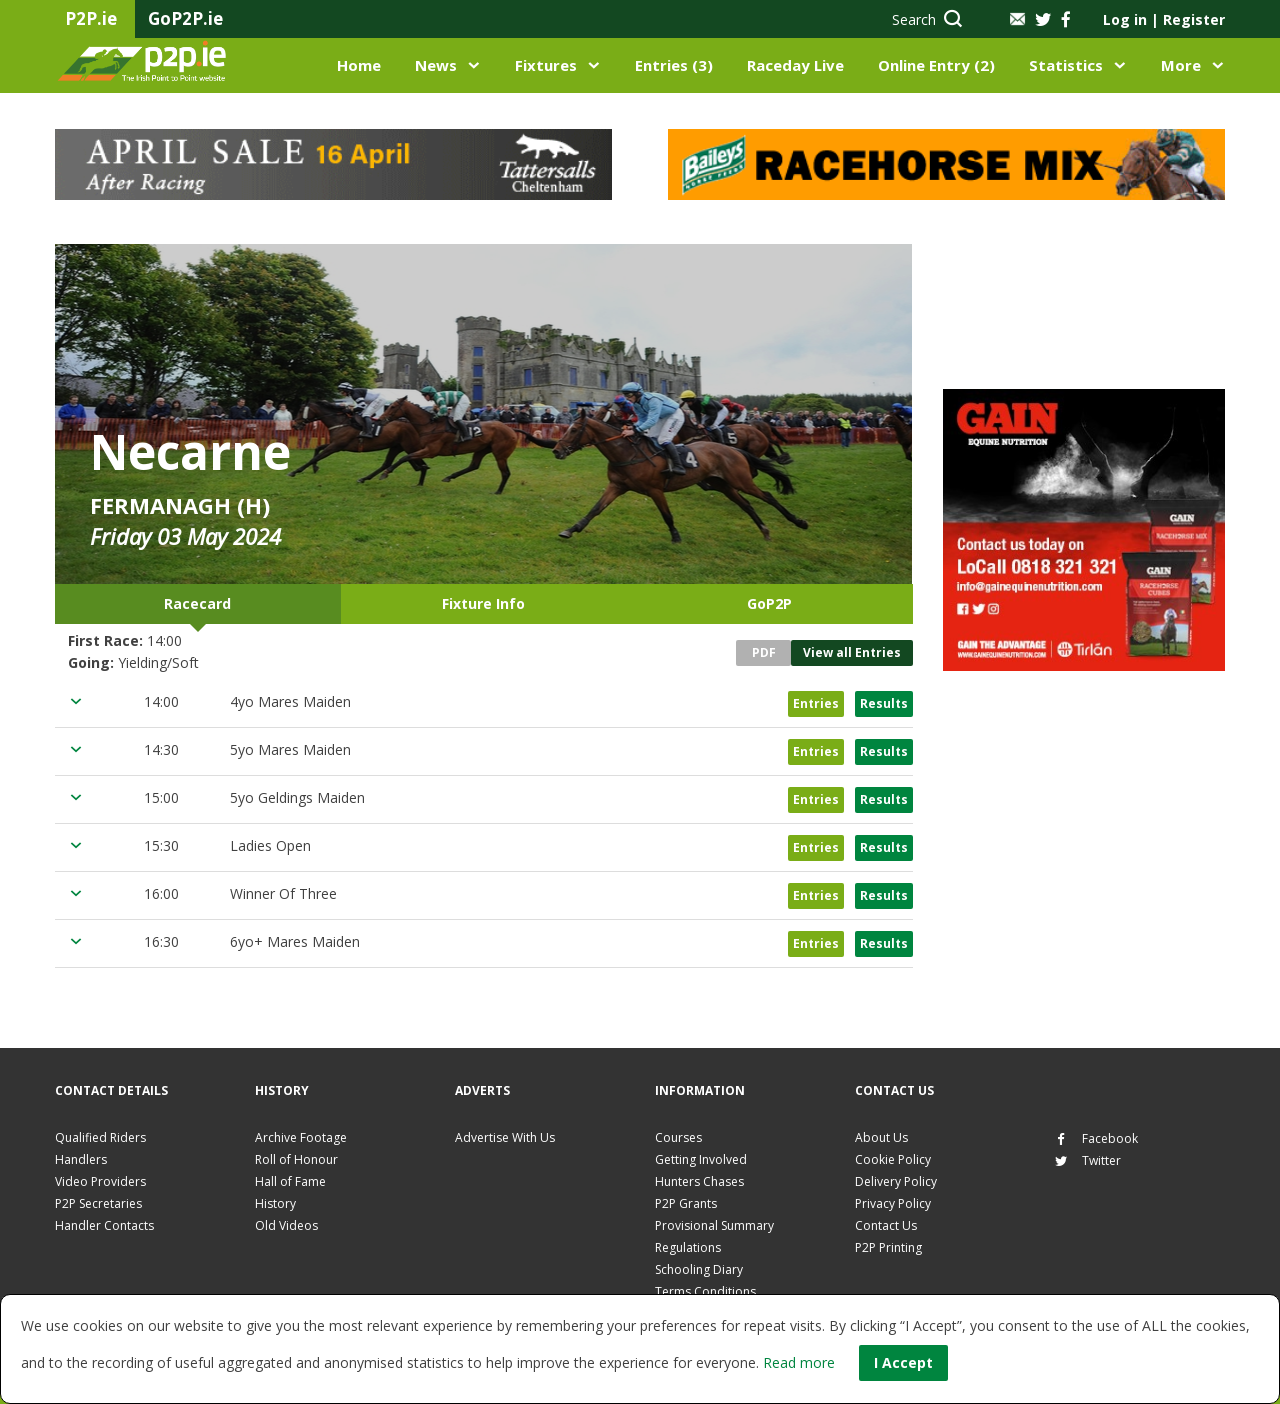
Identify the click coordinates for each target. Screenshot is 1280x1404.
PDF (764, 652)
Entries (816, 703)
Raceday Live (795, 65)
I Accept (903, 1362)
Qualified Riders (100, 1137)
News (436, 65)
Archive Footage (301, 1137)
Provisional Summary (714, 1225)
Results (884, 703)
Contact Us (886, 1225)
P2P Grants (686, 1203)
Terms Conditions (705, 1291)
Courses (678, 1137)
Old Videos (286, 1225)
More (1181, 65)
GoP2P (769, 603)
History (275, 1203)
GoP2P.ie (185, 18)
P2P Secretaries (98, 1203)
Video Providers (100, 1181)
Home (359, 65)
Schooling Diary (699, 1269)
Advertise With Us (505, 1137)
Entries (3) (674, 65)
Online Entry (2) (936, 65)
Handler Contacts (104, 1225)
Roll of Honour (296, 1159)
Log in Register (1164, 19)
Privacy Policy (893, 1203)
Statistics (1066, 65)
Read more (799, 1362)
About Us (881, 1137)
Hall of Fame (290, 1181)
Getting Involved (701, 1159)
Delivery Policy (896, 1181)
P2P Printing (888, 1247)
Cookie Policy (893, 1159)
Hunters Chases (699, 1181)
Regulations (688, 1247)
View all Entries (852, 652)
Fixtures (546, 65)
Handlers (81, 1159)
